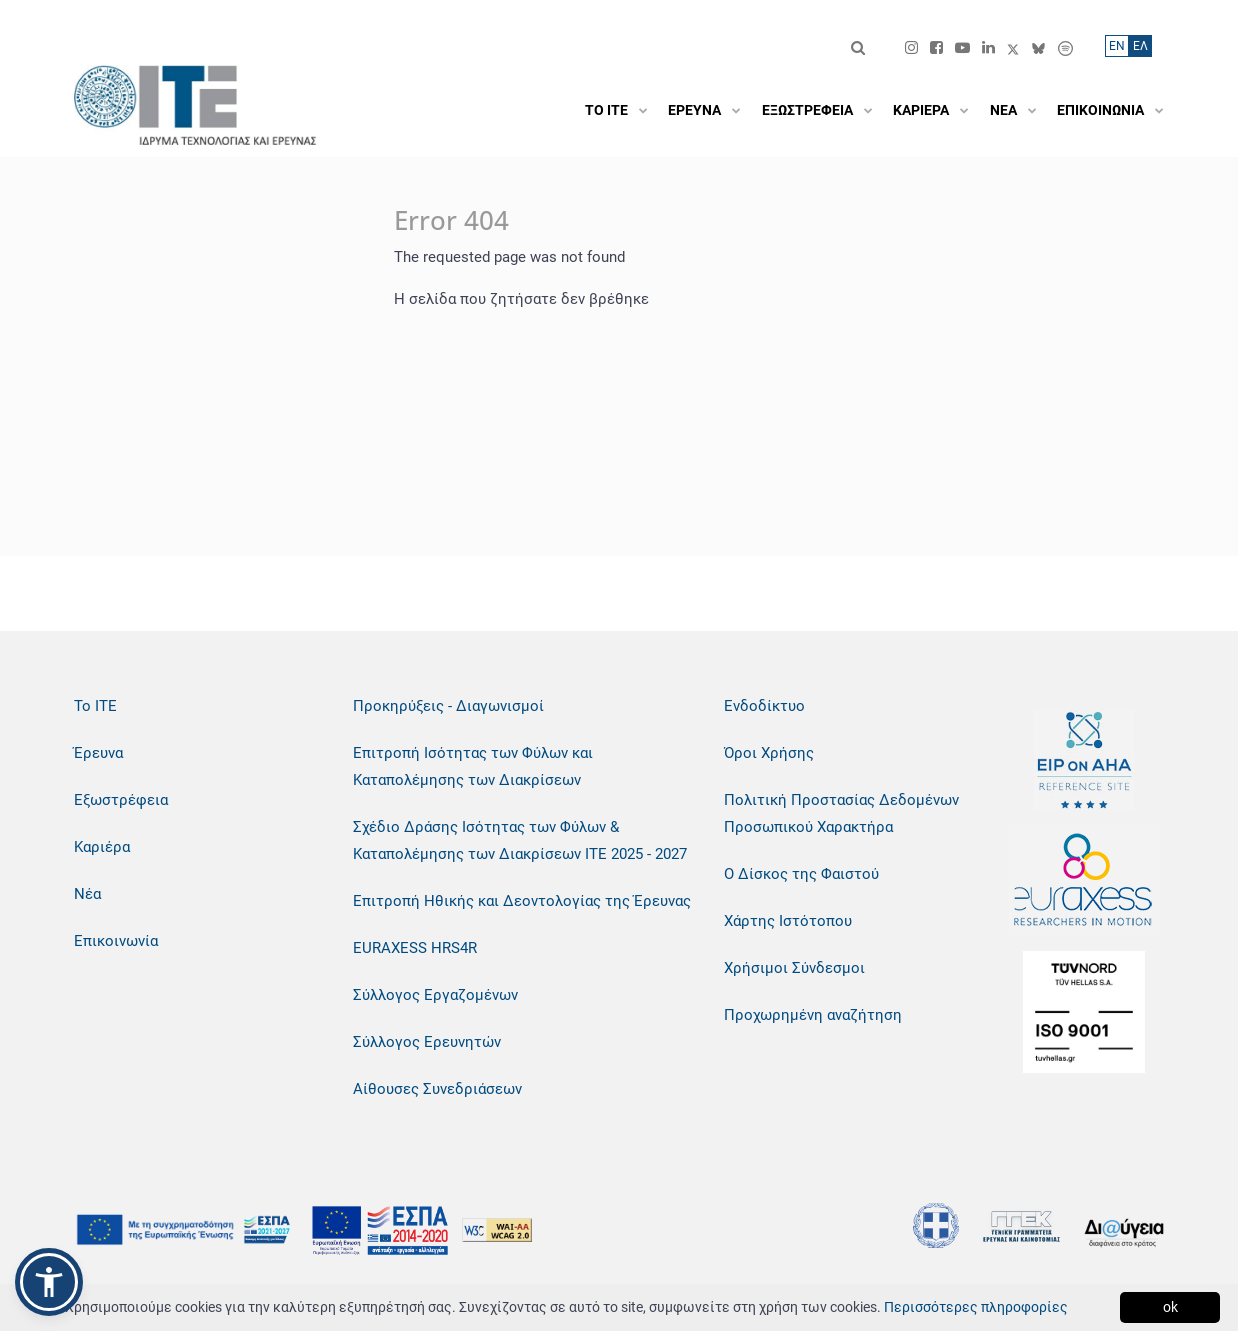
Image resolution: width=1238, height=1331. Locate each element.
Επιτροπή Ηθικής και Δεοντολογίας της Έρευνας (522, 901)
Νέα (87, 894)
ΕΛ (1140, 46)
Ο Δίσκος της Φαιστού (801, 874)
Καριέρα (102, 847)
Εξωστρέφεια (121, 800)
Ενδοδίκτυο (764, 706)
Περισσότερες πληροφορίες (976, 1307)
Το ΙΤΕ (95, 706)
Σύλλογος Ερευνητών (427, 1042)
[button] (49, 1282)
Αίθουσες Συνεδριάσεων (437, 1089)
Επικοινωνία (116, 941)
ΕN (1117, 46)
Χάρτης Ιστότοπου (788, 921)
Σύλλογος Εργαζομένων (435, 995)
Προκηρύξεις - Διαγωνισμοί (448, 706)
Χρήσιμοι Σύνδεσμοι (794, 968)
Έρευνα (98, 753)
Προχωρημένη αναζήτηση (813, 1015)
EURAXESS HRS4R (415, 948)
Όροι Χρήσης (769, 753)
